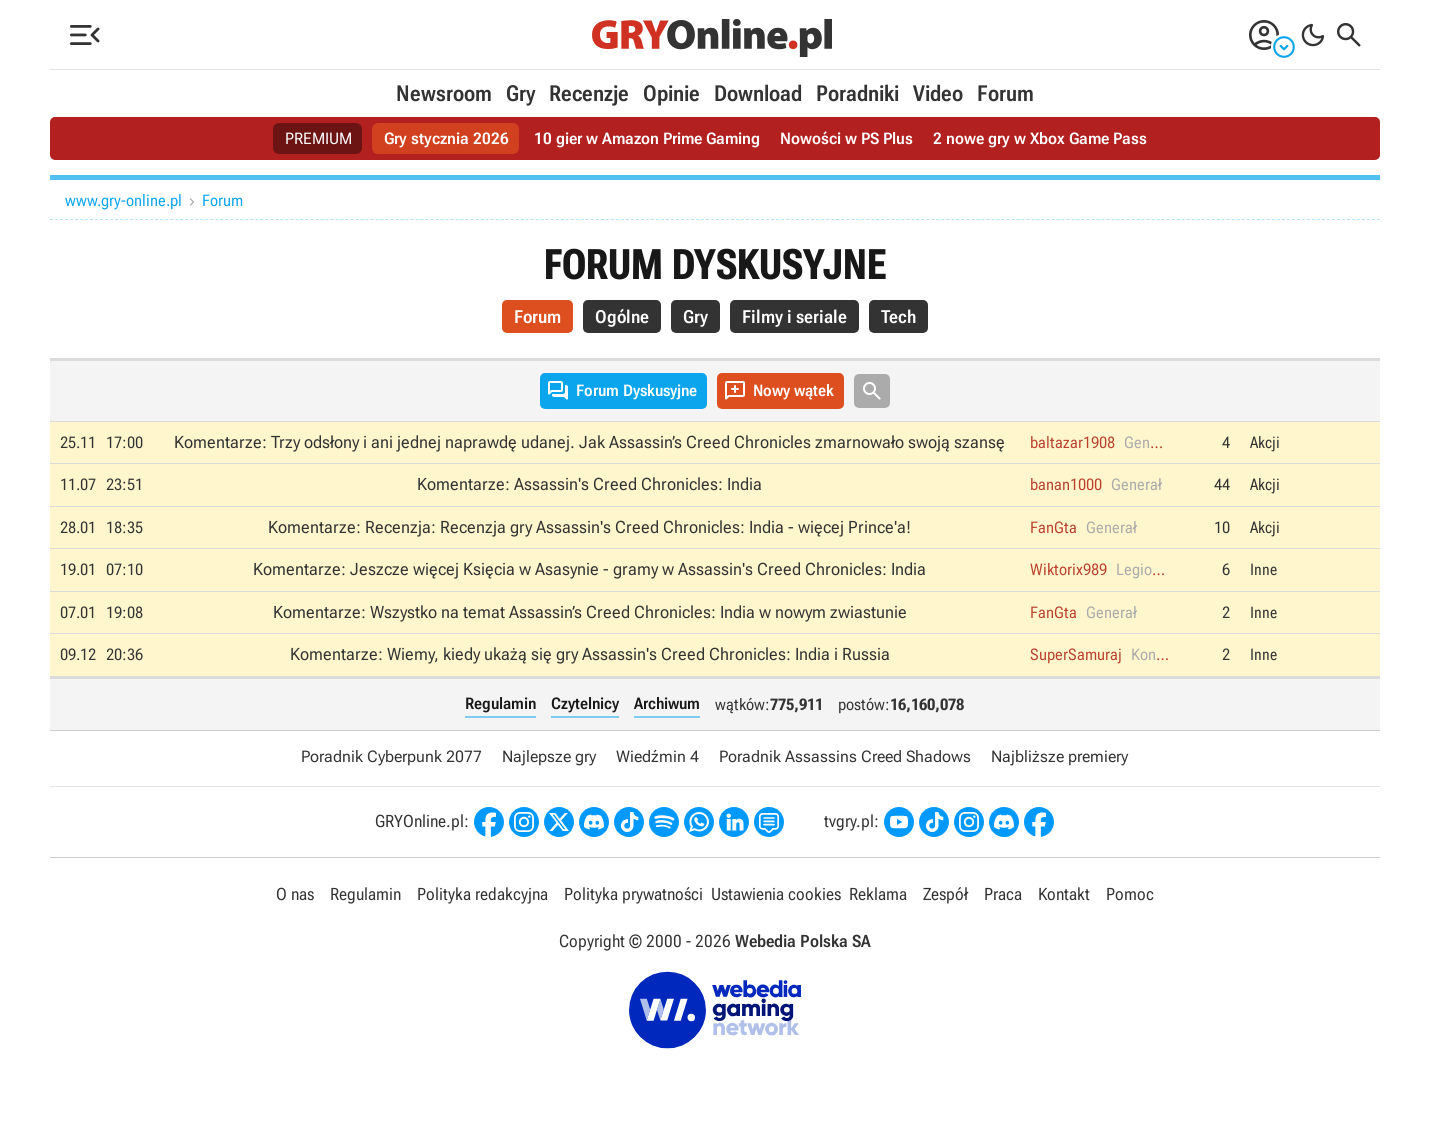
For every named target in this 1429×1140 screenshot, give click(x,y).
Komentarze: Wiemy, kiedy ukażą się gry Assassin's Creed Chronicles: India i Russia (590, 654)
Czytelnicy (585, 703)
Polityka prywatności (633, 894)
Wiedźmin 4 (657, 756)
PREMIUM (318, 138)
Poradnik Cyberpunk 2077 (391, 756)
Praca (1003, 894)
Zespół (945, 894)
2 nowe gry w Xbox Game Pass (1040, 138)
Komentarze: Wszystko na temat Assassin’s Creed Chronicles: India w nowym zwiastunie (590, 612)
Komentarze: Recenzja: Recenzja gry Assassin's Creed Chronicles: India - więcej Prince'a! (589, 527)
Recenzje (589, 93)
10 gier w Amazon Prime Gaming (647, 138)
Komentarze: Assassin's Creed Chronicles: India (589, 484)
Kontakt (1064, 894)
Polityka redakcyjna (482, 894)
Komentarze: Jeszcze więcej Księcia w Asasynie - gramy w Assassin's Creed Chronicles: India (589, 569)
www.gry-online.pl (123, 200)
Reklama (878, 894)
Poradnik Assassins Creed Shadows (845, 756)
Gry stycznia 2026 (446, 138)
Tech (898, 316)
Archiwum (667, 703)
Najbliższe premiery (1059, 756)
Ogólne (622, 316)
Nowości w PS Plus (846, 138)
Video (938, 93)
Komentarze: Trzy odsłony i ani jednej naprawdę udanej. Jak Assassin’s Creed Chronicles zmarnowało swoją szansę (589, 442)
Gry (520, 93)
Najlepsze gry (549, 756)
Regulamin (500, 703)
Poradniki (857, 93)
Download (758, 93)
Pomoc (1130, 894)
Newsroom (444, 93)
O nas (295, 894)
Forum (1005, 93)
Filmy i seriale (794, 316)
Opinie (671, 93)
